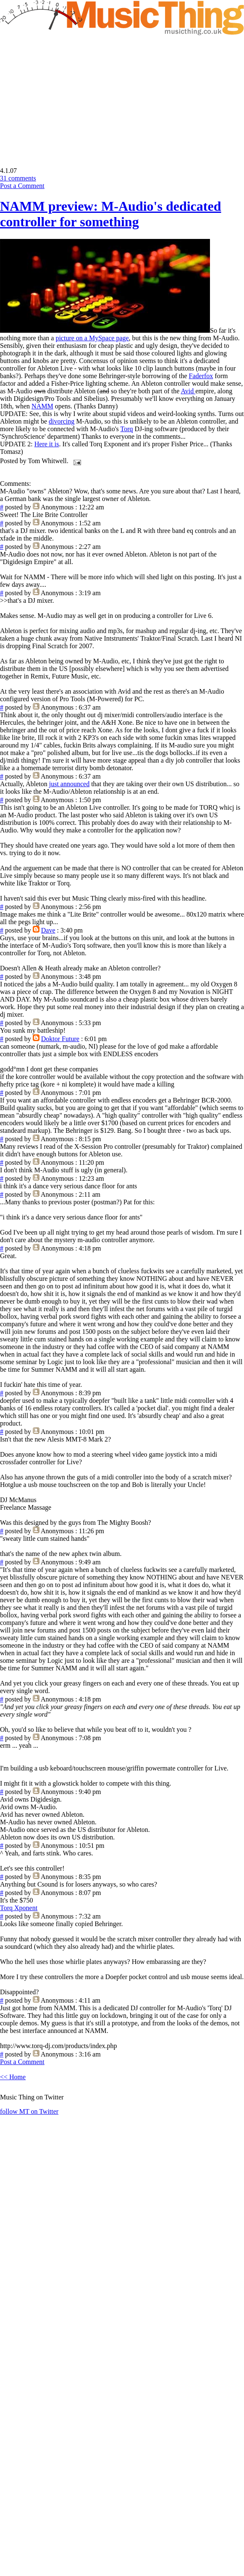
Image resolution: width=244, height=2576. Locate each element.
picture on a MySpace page (92, 338)
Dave (48, 930)
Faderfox (201, 375)
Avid (188, 391)
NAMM (42, 406)
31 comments (18, 178)
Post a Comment (22, 185)
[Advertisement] (70, 95)
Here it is (46, 444)
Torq (127, 428)
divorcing (61, 421)
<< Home (13, 2076)
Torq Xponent (18, 1907)
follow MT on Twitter (29, 2111)
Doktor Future (60, 1038)
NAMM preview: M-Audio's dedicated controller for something (110, 214)
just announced (69, 783)
